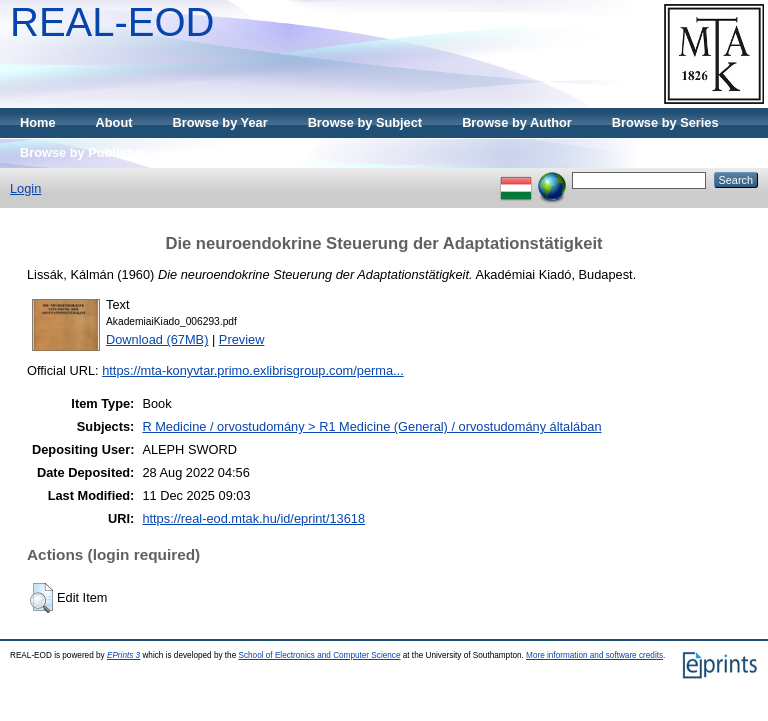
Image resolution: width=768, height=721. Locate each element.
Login (25, 188)
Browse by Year (220, 122)
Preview (242, 339)
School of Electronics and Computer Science (319, 655)
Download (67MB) (157, 339)
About (114, 122)
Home (38, 122)
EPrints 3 (123, 655)
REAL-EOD (112, 22)
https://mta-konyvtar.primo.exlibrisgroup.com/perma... (253, 370)
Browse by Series (665, 122)
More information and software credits (594, 655)
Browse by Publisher (83, 152)
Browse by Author (517, 122)
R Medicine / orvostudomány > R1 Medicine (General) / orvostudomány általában (371, 426)
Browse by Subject (365, 122)
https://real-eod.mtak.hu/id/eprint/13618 (253, 518)
